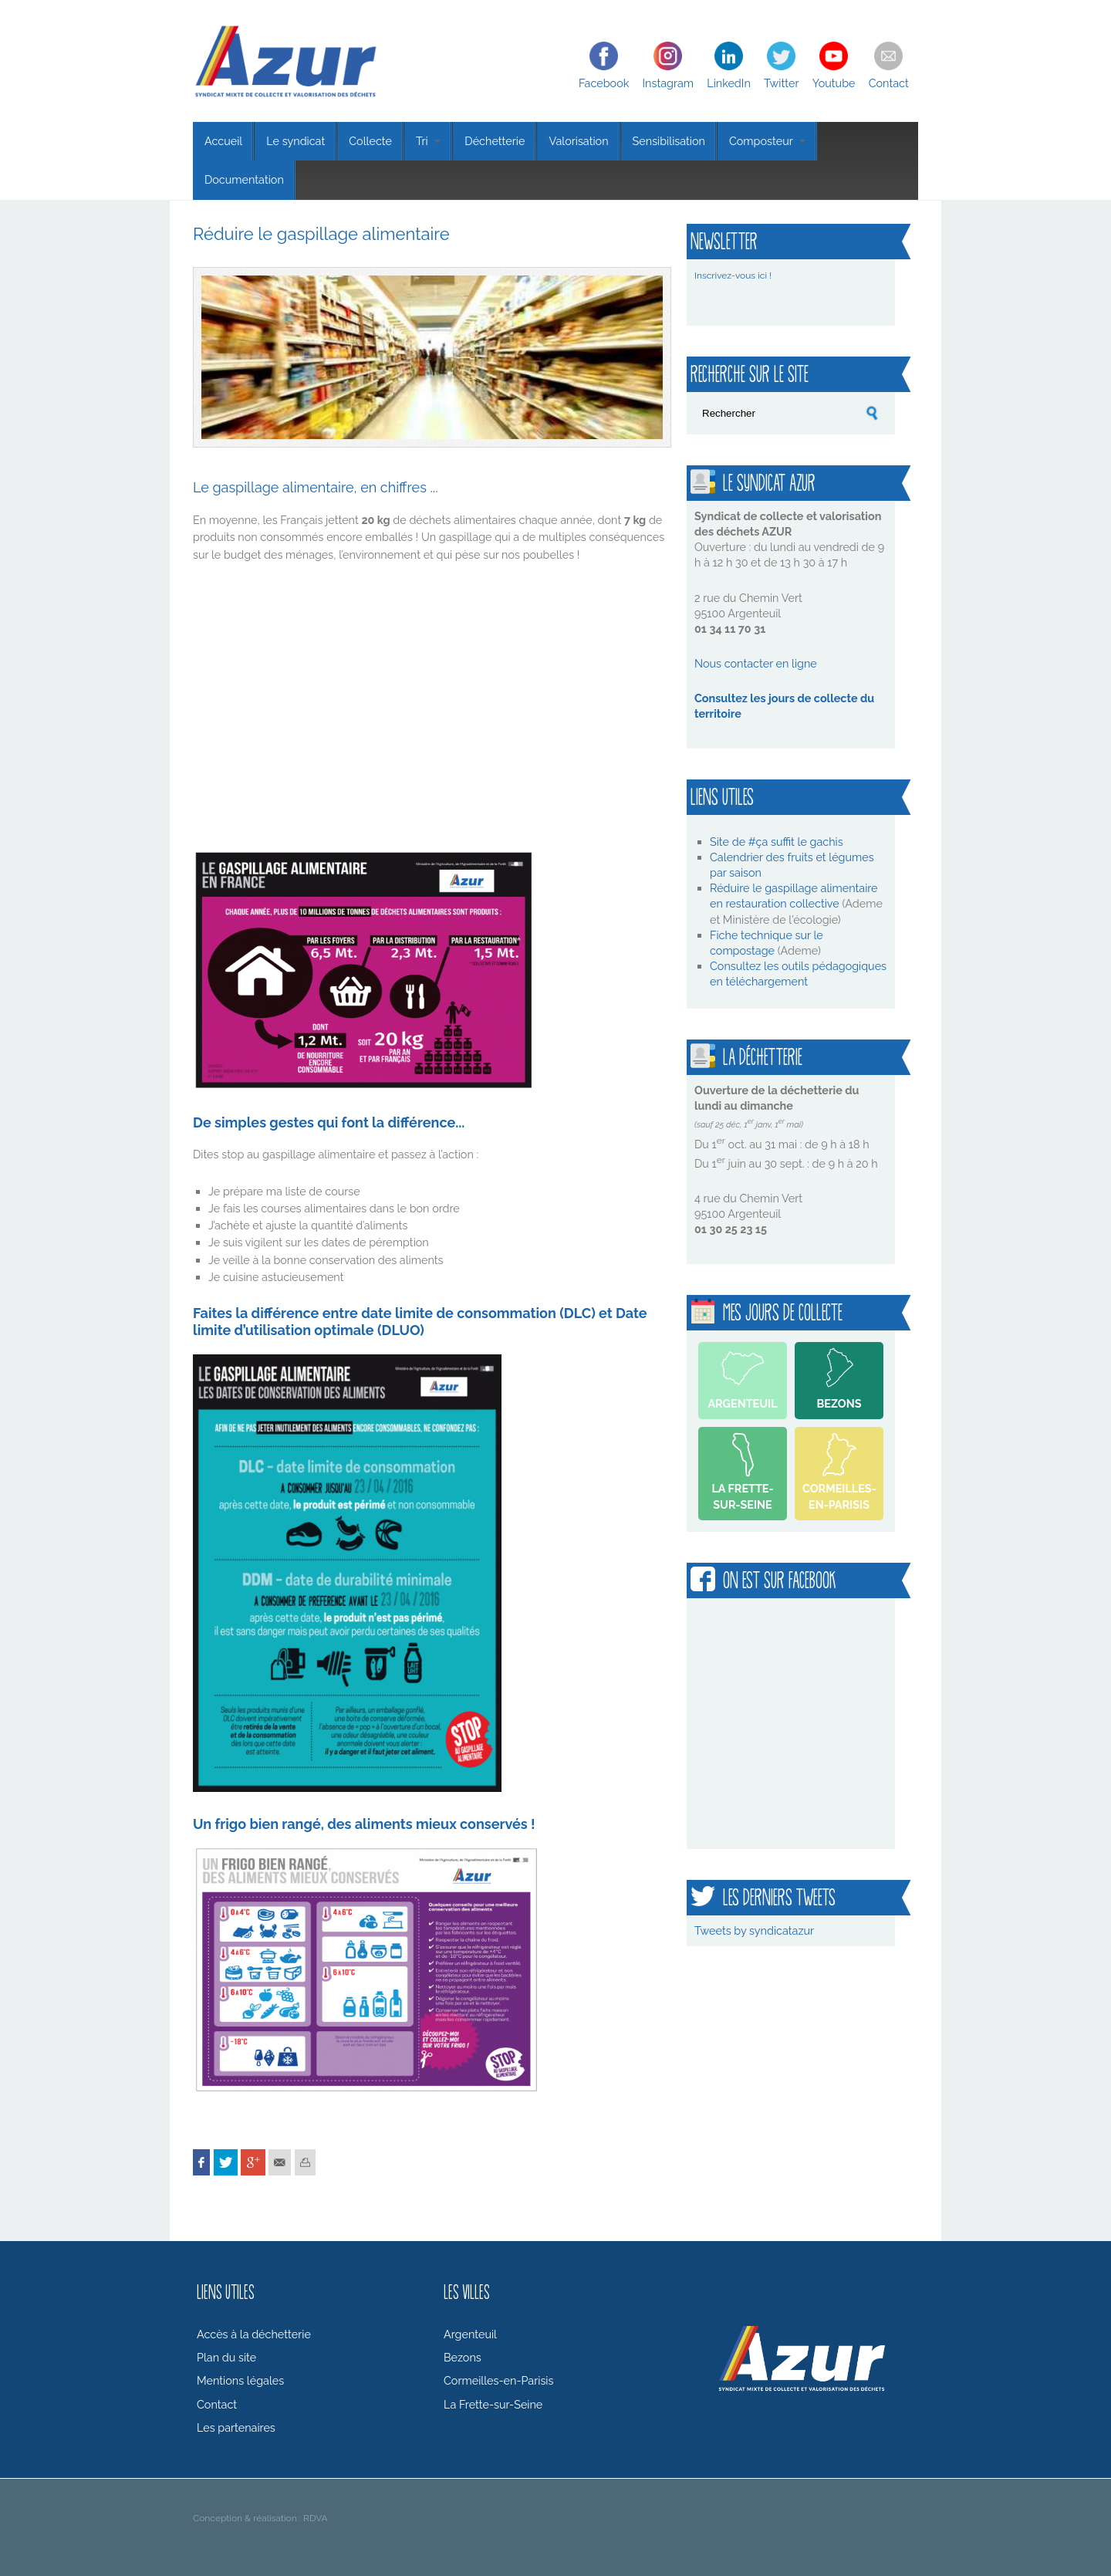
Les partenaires (236, 2427)
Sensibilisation (669, 140)
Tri (428, 140)
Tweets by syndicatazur (754, 1930)
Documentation (244, 179)
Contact (889, 83)
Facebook (604, 83)
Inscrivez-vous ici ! (733, 275)
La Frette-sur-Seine (742, 1496)
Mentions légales (240, 2380)
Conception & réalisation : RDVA (260, 2518)
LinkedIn (729, 83)
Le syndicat (295, 140)
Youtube (834, 83)
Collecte (370, 140)
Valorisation (578, 140)
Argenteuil (742, 1403)
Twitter (781, 83)
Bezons (839, 1403)
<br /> (409, 704)
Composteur (767, 140)
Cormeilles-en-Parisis (839, 1496)
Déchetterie (494, 140)
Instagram (668, 83)
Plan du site (226, 2357)
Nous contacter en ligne (755, 663)
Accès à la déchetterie (254, 2334)
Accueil (223, 140)
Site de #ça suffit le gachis (776, 841)
